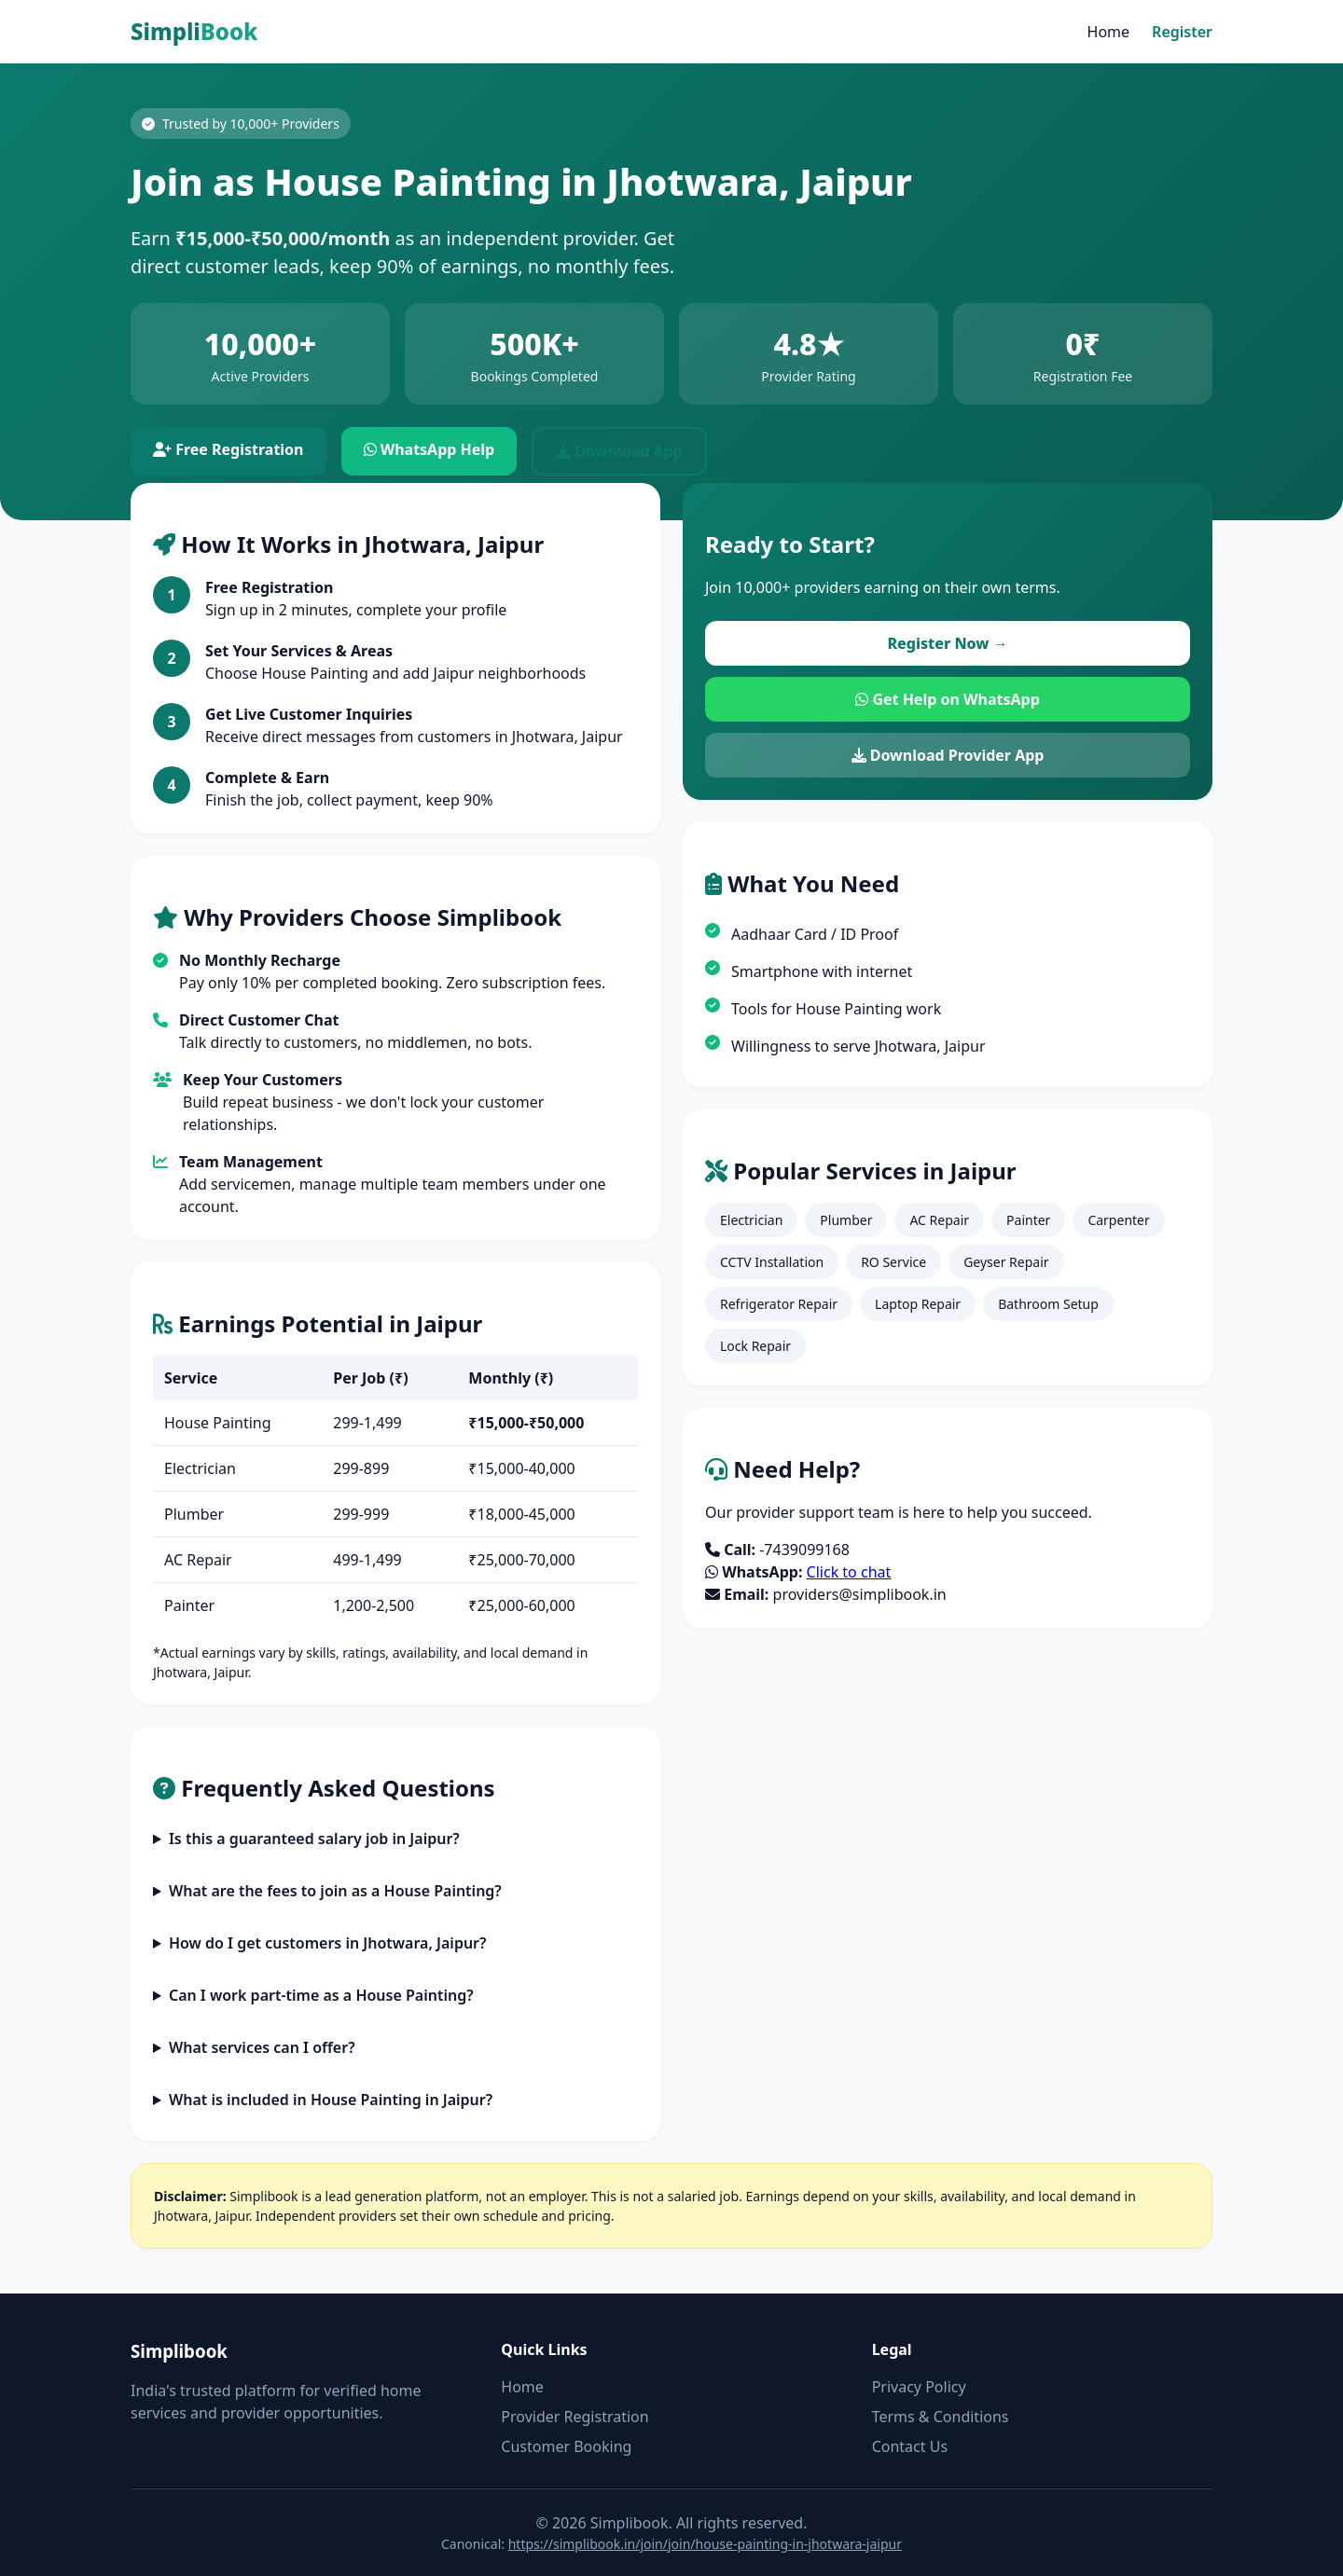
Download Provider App (948, 755)
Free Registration (228, 449)
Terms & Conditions (940, 2416)
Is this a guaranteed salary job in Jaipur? (314, 1838)
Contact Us (910, 2446)
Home (1108, 31)
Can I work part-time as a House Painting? (321, 1995)
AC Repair (939, 1220)
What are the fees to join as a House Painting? (335, 1890)
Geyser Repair (1005, 1262)
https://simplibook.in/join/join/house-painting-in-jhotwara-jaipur (705, 2544)
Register (1182, 31)
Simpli (194, 31)
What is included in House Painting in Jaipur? (330, 2099)
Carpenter (1118, 1220)
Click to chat (849, 1572)
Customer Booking (566, 2446)
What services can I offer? (262, 2047)
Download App (619, 451)
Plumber (846, 1220)
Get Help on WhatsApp (947, 699)
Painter (1028, 1220)
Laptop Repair (918, 1304)
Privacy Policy (919, 2386)
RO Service (893, 1262)
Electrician (751, 1220)
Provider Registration (574, 2416)
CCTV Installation (772, 1262)
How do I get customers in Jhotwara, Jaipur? (328, 1943)
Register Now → (947, 643)
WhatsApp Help (429, 449)
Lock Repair (755, 1346)
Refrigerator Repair (779, 1304)
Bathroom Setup (1048, 1304)
